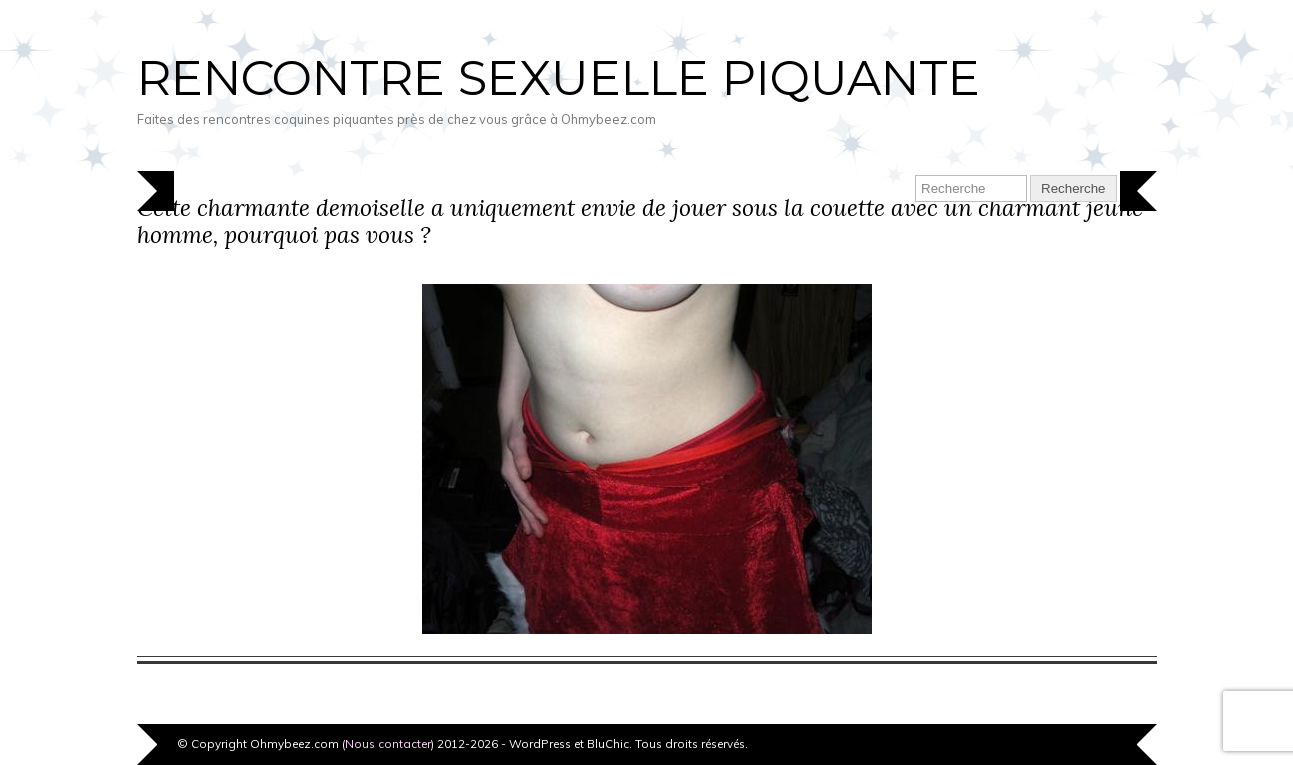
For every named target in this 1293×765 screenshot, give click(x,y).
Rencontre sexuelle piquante (558, 78)
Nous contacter (388, 743)
